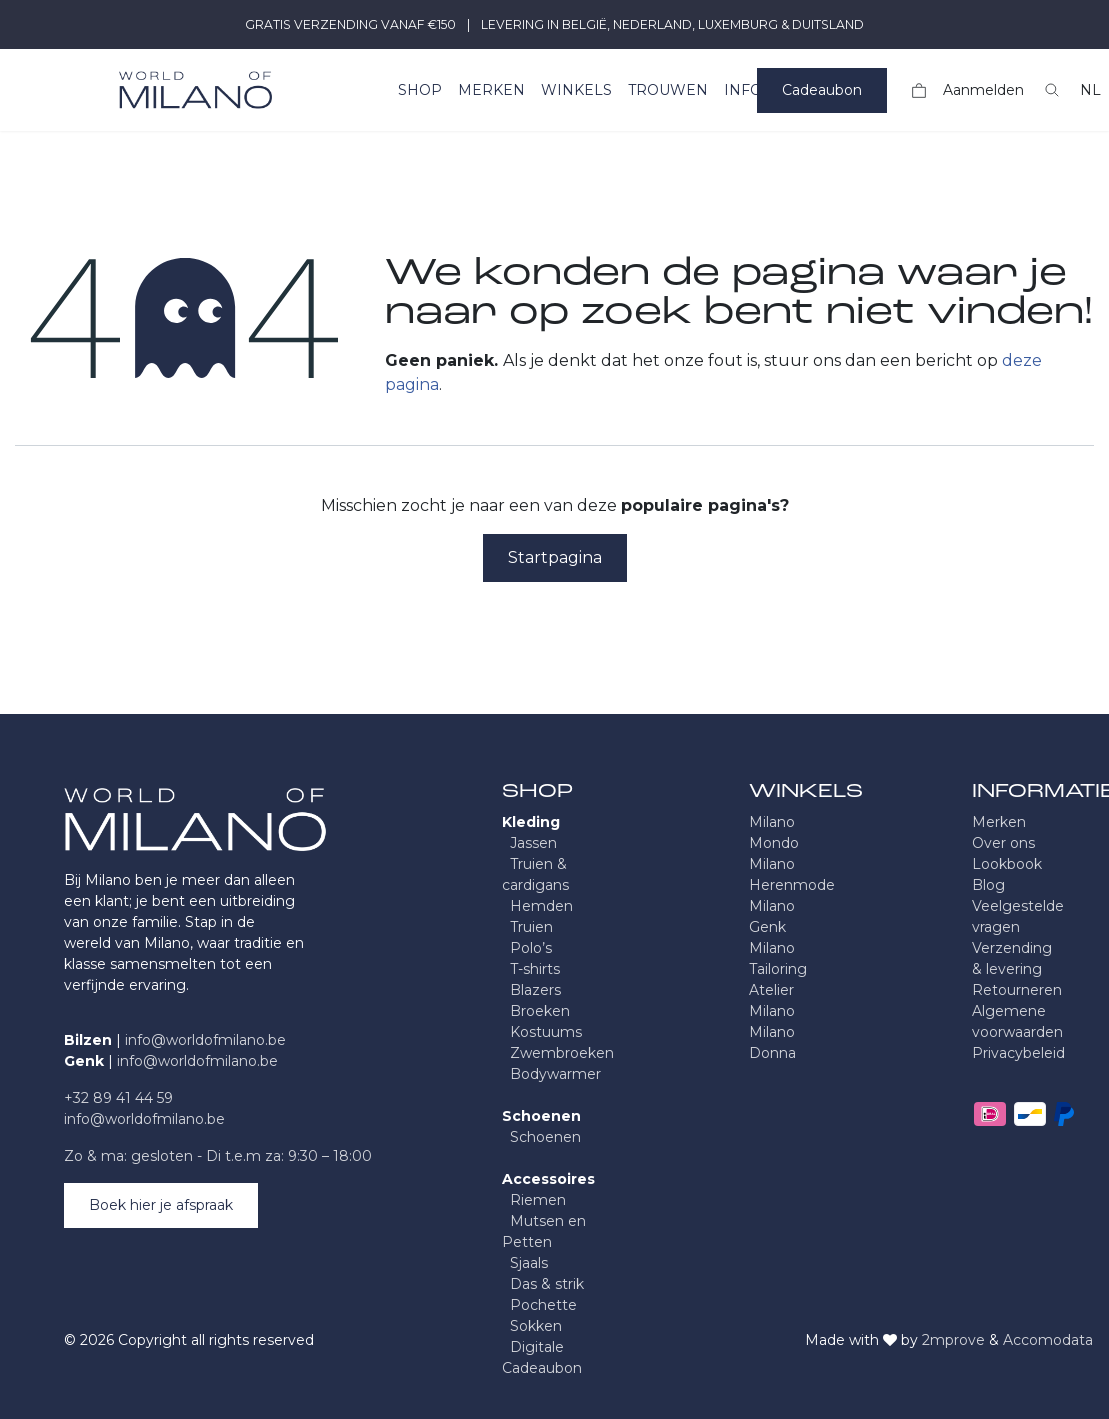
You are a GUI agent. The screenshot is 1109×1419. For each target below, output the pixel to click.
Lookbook (1007, 864)
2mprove (953, 1340)
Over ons (1003, 843)
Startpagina (555, 557)
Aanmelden (983, 90)
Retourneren (1017, 990)
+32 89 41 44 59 (118, 1098)
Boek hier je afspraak (161, 1205)
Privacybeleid (1018, 1053)
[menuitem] (420, 90)
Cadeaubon (822, 90)
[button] (1052, 90)
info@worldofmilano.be (205, 1040)
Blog (988, 885)
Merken (999, 822)
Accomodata (1048, 1340)
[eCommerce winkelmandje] (919, 90)
